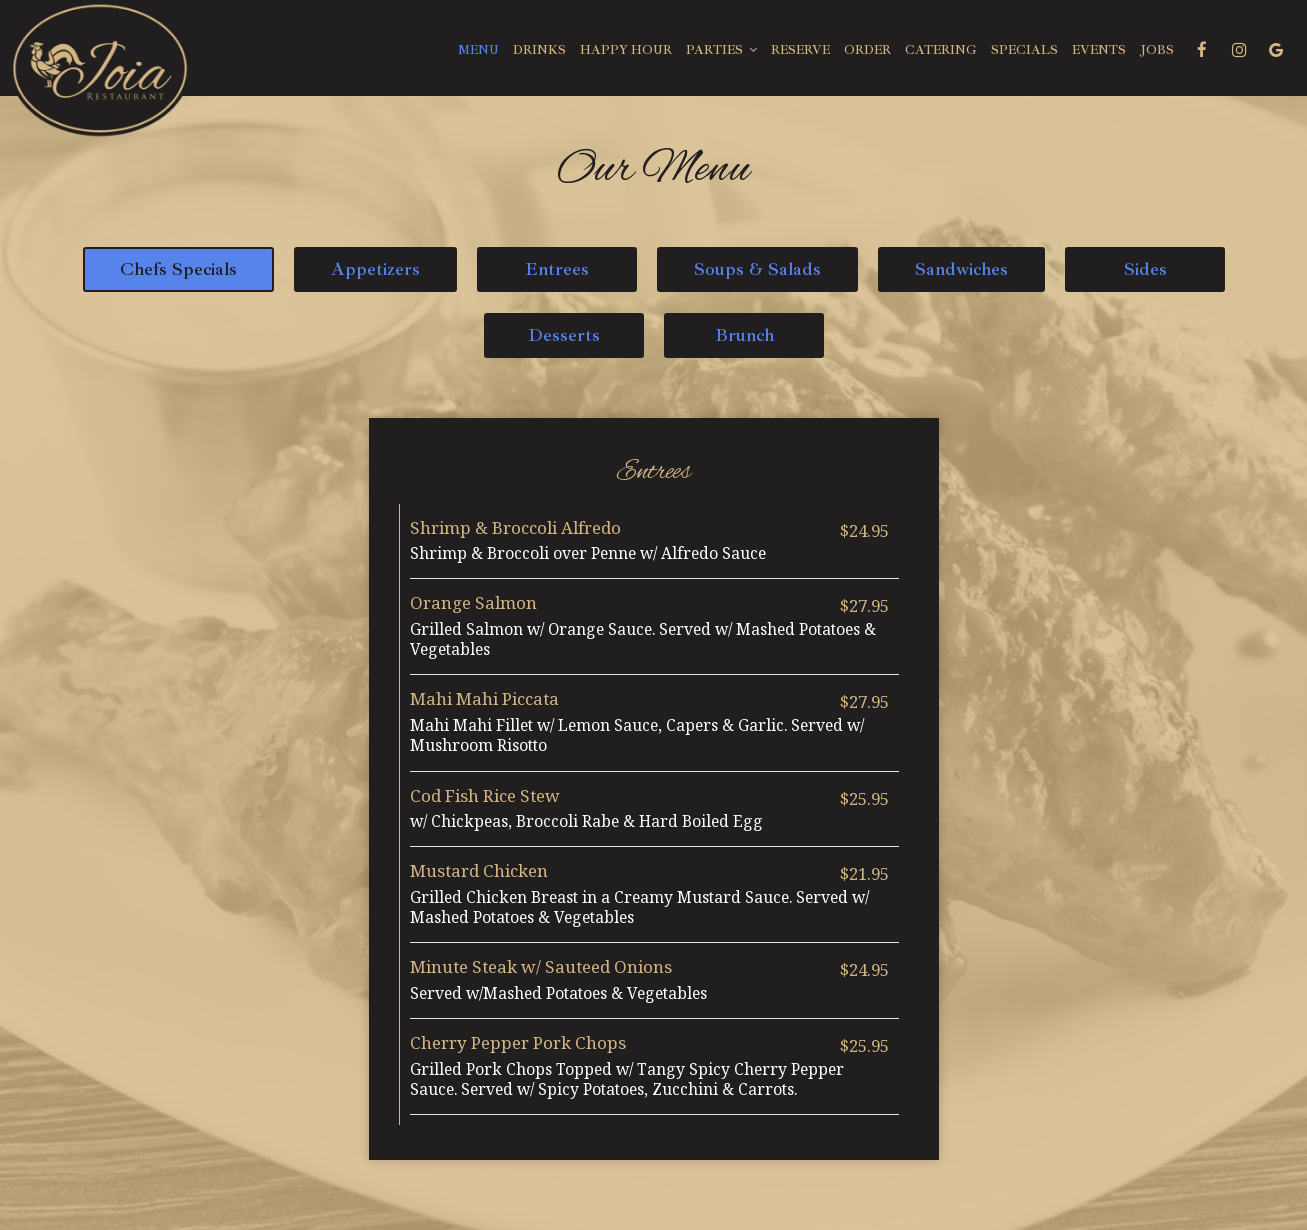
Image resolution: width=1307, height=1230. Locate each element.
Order (867, 50)
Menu (478, 50)
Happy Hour (626, 50)
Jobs (1157, 50)
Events (1099, 50)
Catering (941, 50)
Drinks (539, 50)
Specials (1024, 50)
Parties (721, 50)
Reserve (800, 50)
